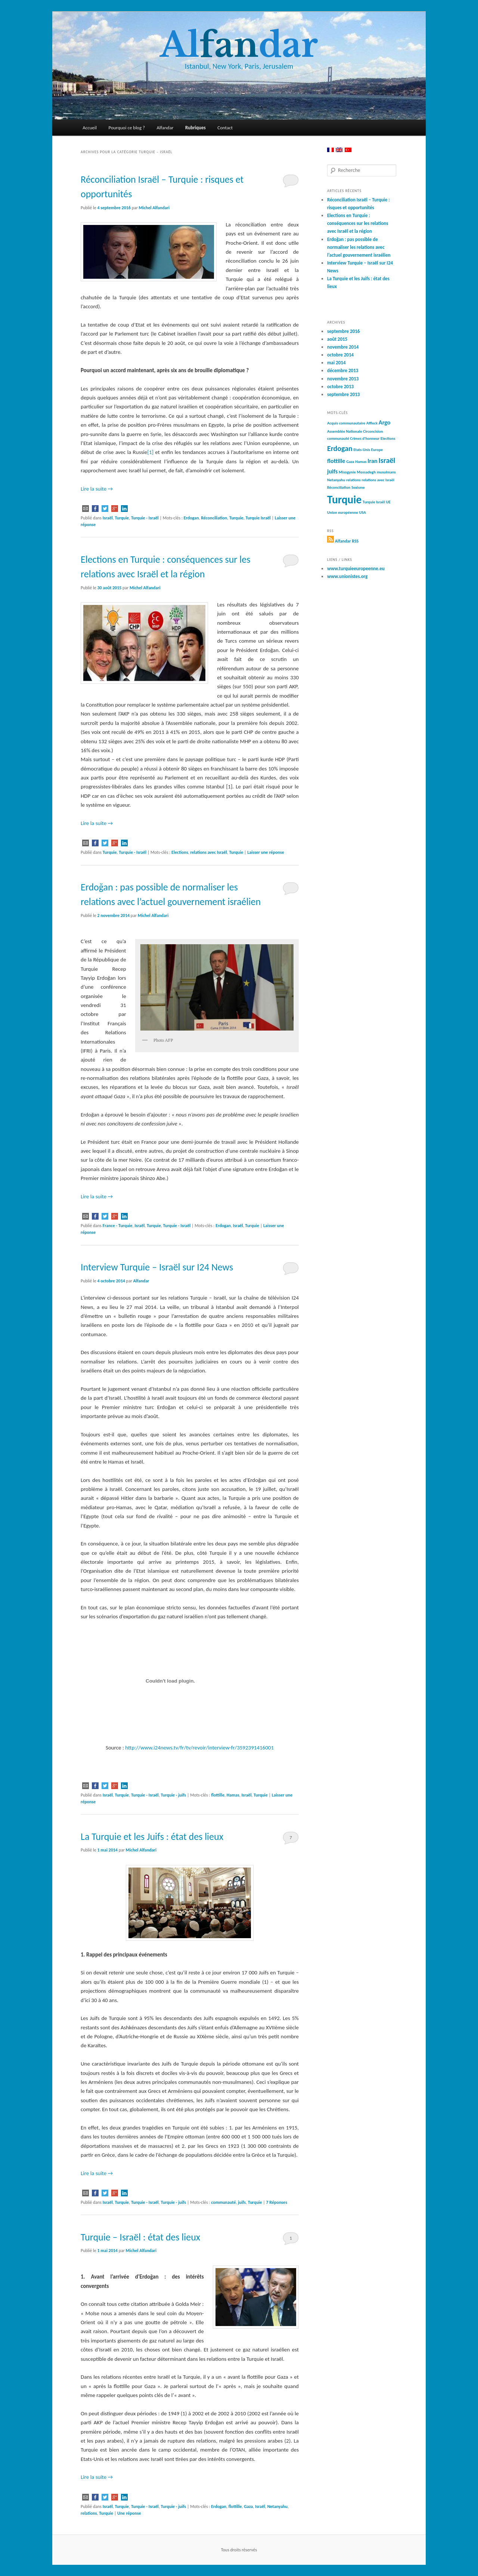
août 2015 (337, 339)
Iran (372, 460)
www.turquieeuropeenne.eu (356, 568)
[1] (150, 452)
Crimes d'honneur (365, 438)
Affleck (372, 423)
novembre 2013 (342, 379)
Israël (108, 518)
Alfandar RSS (347, 541)
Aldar (239, 45)
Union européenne (342, 512)
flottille (217, 1795)
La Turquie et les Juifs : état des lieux (152, 1837)
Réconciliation (214, 518)
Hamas (233, 1795)
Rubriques (195, 127)
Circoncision (373, 431)
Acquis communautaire (346, 423)
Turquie (122, 518)
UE (388, 502)
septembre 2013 (343, 394)
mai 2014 (336, 362)
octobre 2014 (340, 355)
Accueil (90, 127)
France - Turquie (118, 1225)
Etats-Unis (362, 449)
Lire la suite (97, 488)
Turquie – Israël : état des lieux (140, 2237)
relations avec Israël (208, 852)
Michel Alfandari (154, 207)
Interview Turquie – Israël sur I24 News (157, 1267)
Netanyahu (277, 2506)
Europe (377, 449)
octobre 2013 (340, 386)
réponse (129, 2513)
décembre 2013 (342, 370)
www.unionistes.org (347, 576)
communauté (223, 2202)
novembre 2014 (342, 347)
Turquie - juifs (173, 1795)
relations (89, 2513)
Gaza (248, 2506)
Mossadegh (366, 472)
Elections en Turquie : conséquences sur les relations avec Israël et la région (357, 223)
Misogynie (347, 472)
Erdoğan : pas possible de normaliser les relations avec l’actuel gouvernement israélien (358, 247)
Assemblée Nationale (344, 431)
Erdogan (191, 518)
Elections (179, 852)
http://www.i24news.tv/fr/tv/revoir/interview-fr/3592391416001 (199, 1747)
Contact (225, 127)
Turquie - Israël (145, 518)
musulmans (386, 472)
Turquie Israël (257, 518)
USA (362, 512)
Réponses (276, 2202)
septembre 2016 (343, 331)
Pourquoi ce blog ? (126, 127)
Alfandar (165, 127)
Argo (385, 422)
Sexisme (358, 487)
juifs (242, 2202)
